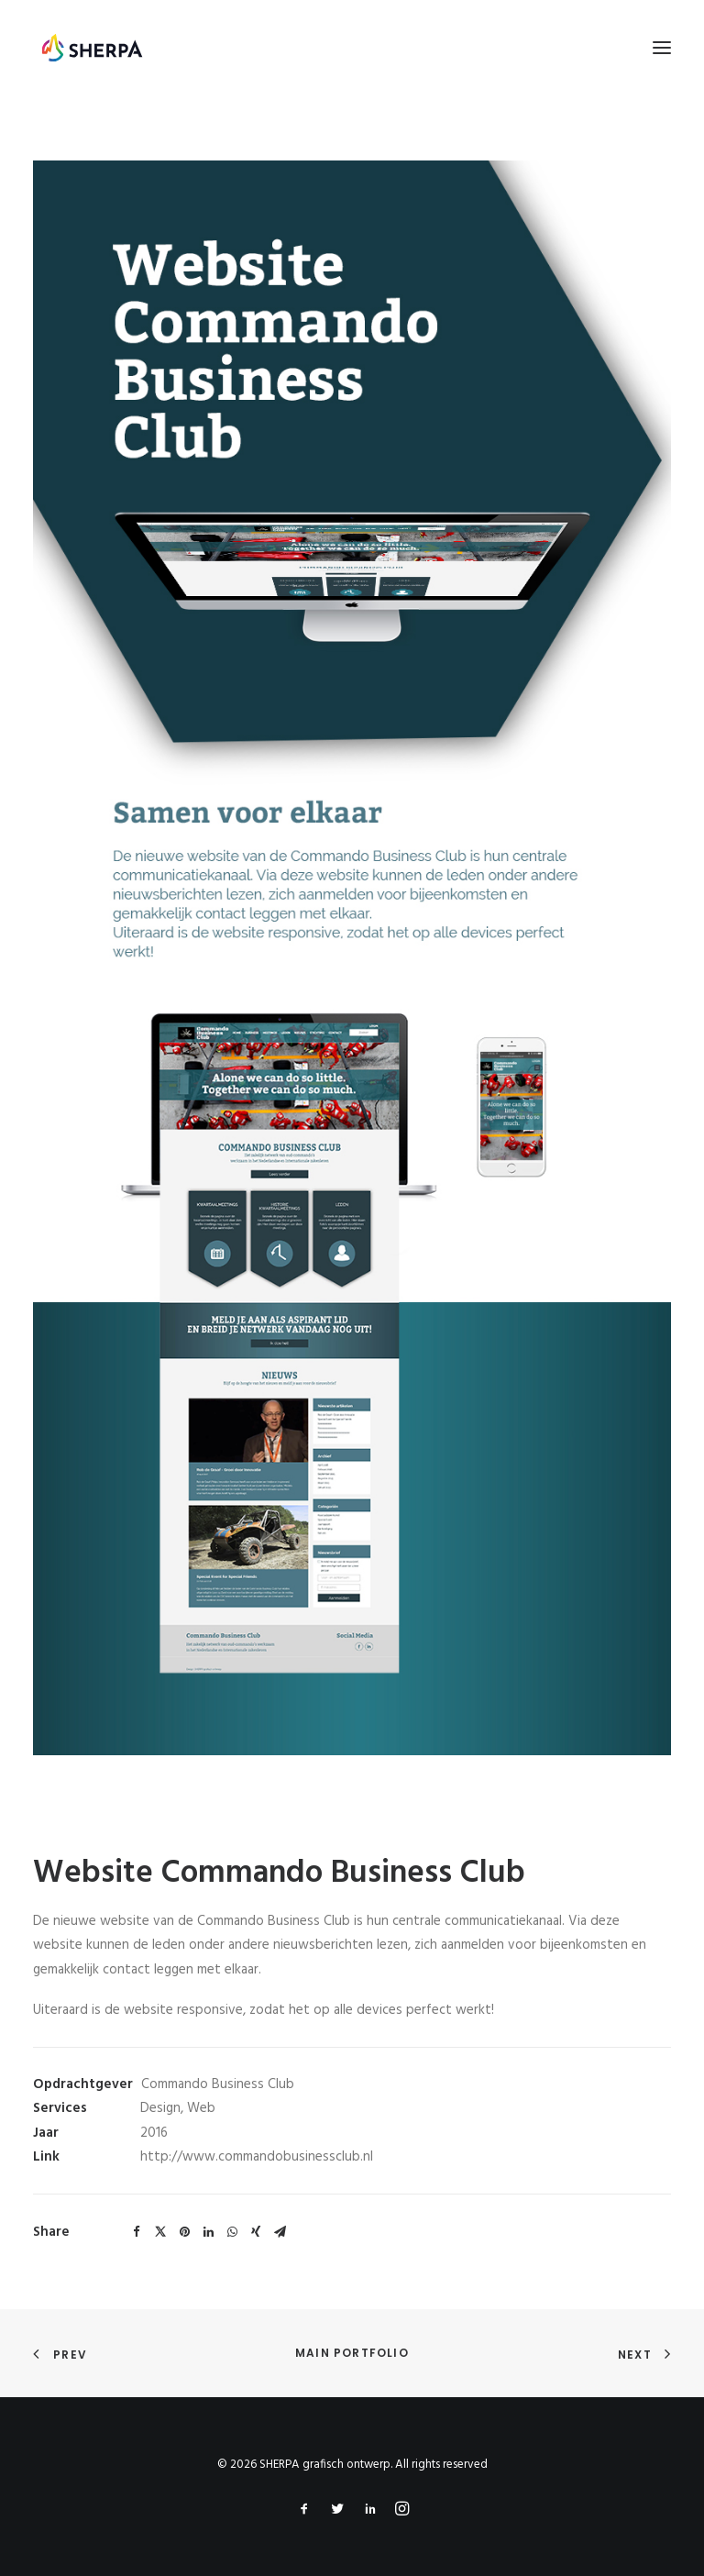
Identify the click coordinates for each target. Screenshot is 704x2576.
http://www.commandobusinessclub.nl (256, 2157)
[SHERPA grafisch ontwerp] (92, 48)
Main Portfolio (352, 2352)
